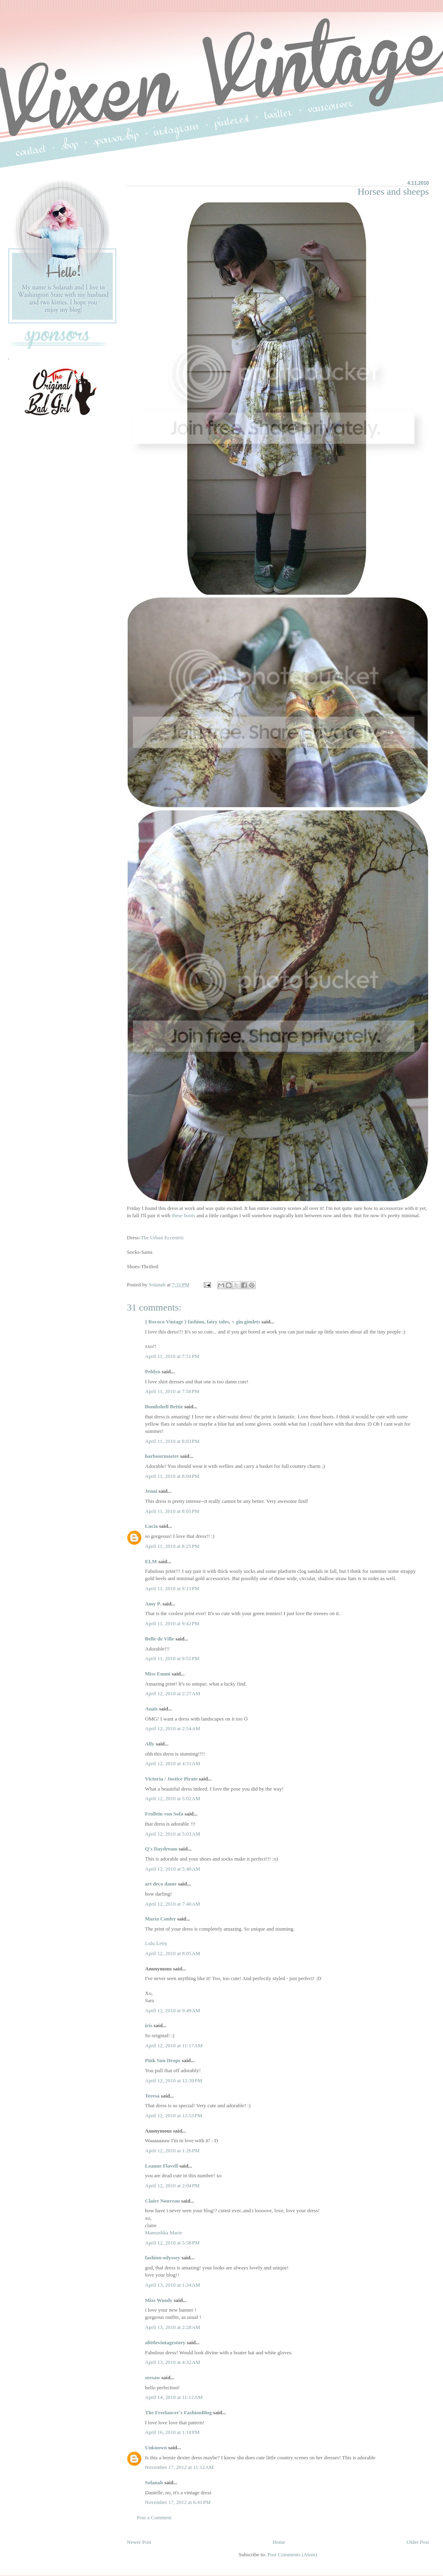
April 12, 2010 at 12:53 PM (173, 2115)
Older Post (418, 2542)
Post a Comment (154, 2517)
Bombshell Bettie (164, 1406)
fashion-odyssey (162, 2258)
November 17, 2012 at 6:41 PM (178, 2502)
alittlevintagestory (165, 2342)
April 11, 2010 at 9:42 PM (172, 1623)
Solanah (154, 2482)
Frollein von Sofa (164, 1814)
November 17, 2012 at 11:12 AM (179, 2467)
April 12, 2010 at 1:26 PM (172, 2150)
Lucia (151, 1526)
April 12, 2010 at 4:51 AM (172, 1763)
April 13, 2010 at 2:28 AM (172, 2327)
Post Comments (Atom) (292, 2554)
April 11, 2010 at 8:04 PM (172, 1476)
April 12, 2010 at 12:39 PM (173, 2080)
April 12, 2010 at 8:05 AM (172, 1953)
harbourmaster (162, 1456)
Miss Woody (158, 2300)
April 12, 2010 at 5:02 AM (172, 1798)
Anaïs (151, 1709)
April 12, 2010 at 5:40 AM (172, 1869)
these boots (183, 1215)
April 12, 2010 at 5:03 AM (172, 1834)
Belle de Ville (159, 1639)
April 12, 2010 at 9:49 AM (172, 2010)
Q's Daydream (161, 1849)
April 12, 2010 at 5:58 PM (172, 2243)
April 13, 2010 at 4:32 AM (172, 2362)
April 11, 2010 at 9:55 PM (172, 1658)
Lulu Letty (156, 1943)
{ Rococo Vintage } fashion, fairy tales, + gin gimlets (202, 1322)
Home (279, 2542)
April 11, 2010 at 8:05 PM (172, 1511)
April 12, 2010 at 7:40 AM (172, 1904)
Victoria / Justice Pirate (171, 1779)
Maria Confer (160, 1919)
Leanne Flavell (161, 2166)
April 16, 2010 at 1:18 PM (172, 2432)
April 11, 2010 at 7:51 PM (172, 1356)
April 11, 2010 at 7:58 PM (172, 1391)
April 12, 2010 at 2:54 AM (172, 1728)
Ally (149, 1744)
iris (148, 2025)
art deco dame (161, 1884)
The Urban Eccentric (162, 1237)
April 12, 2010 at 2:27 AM (172, 1693)
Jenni (151, 1491)
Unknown (156, 2447)
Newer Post (139, 2542)
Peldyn (152, 1371)
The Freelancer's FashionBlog (178, 2412)
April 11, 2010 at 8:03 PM (172, 1441)
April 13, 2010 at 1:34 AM (172, 2285)
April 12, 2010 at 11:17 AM (174, 2045)
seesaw (152, 2377)
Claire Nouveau (162, 2201)
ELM (151, 1561)
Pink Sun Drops (162, 2060)
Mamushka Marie (163, 2233)
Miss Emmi (157, 1674)
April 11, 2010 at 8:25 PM (172, 1546)
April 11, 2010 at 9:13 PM (172, 1588)
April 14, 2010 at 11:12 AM (174, 2397)
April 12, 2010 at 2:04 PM (172, 2185)
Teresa (152, 2096)
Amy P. (153, 1604)
